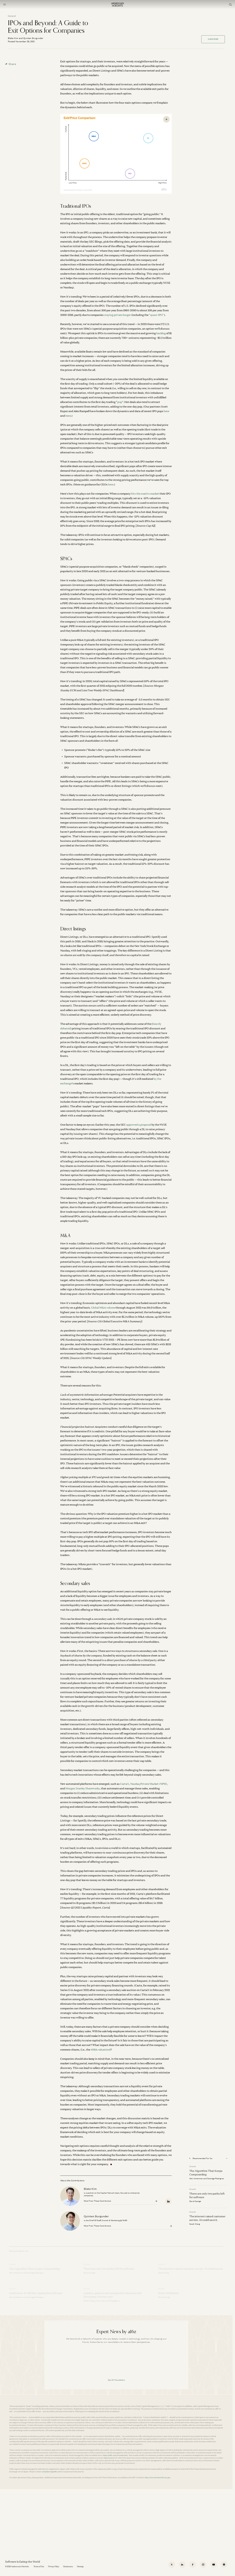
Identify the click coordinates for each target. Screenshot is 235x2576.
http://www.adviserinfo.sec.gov (157, 2477)
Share (10, 64)
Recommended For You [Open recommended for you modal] (201, 794)
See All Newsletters (116, 2380)
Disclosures (68, 2566)
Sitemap (80, 2566)
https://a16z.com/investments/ (115, 2455)
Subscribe (213, 39)
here (41, 2477)
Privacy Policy (53, 2566)
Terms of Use (39, 2566)
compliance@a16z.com (51, 2471)
